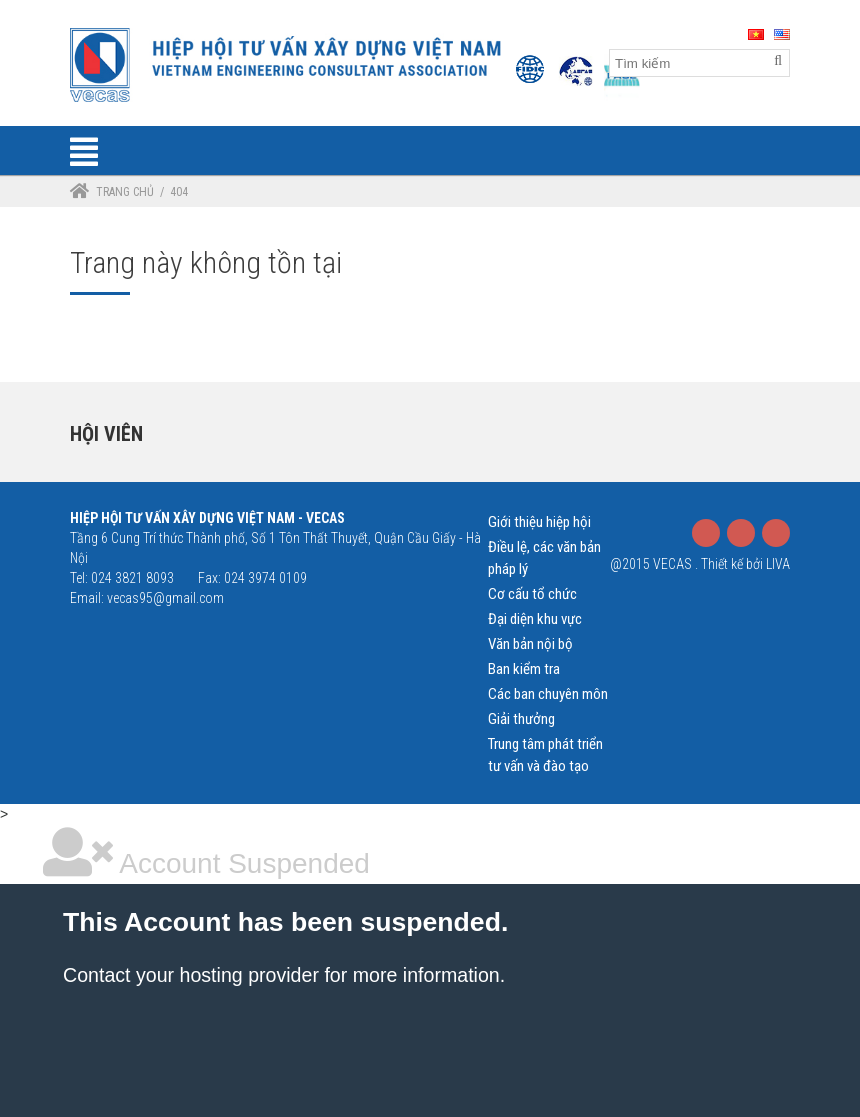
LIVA (778, 564)
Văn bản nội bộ (530, 644)
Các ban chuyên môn (548, 694)
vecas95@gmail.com (165, 598)
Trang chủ (125, 192)
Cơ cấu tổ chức (532, 594)
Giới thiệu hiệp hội (539, 522)
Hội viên (106, 434)
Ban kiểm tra (524, 669)
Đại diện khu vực (535, 619)
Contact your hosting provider (191, 975)
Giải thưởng (521, 719)
